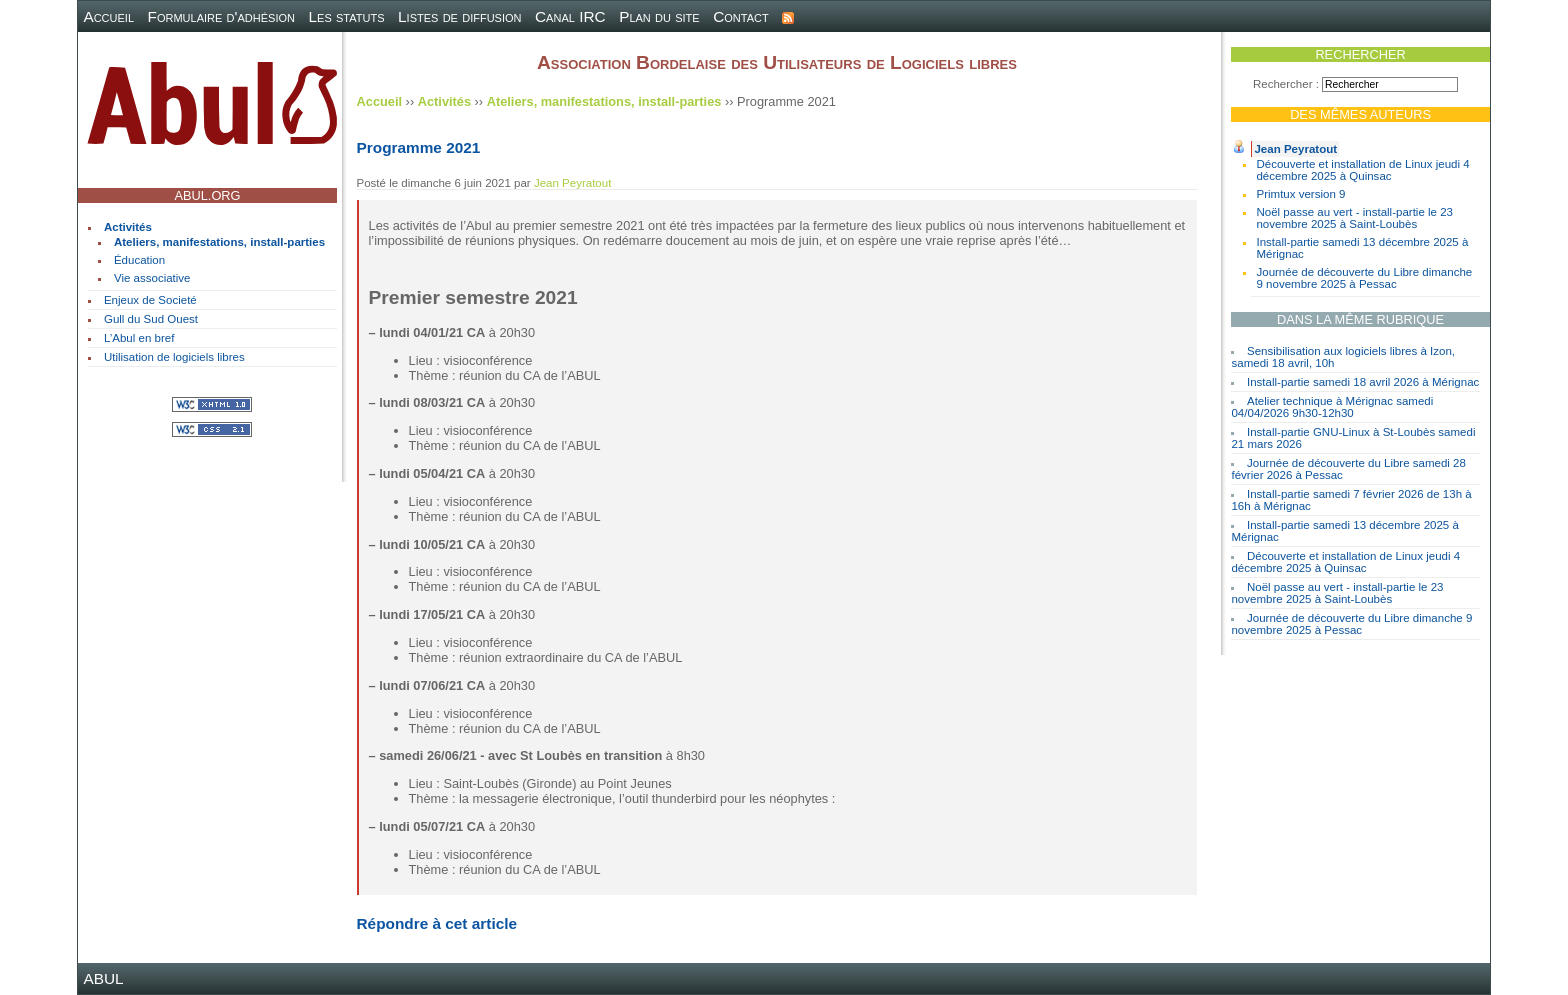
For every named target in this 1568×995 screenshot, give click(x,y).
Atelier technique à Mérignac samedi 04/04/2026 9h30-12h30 (1332, 407)
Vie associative (152, 278)
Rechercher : (1286, 84)
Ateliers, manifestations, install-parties (219, 242)
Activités (128, 227)
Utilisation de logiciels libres (174, 357)
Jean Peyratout (1295, 149)
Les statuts (347, 16)
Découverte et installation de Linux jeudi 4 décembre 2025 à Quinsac (1362, 170)
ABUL (103, 978)
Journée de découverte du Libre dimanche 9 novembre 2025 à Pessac (1364, 278)
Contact (741, 16)
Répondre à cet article (437, 923)
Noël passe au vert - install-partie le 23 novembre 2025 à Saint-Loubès (1354, 218)
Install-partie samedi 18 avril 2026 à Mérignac (1363, 382)
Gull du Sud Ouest (151, 319)
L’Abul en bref (139, 338)
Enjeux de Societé (150, 300)
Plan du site (659, 16)
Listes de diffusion (459, 16)
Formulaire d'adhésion (221, 16)
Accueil (108, 16)
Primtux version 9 (1300, 194)
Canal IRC (570, 16)
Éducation (139, 260)
